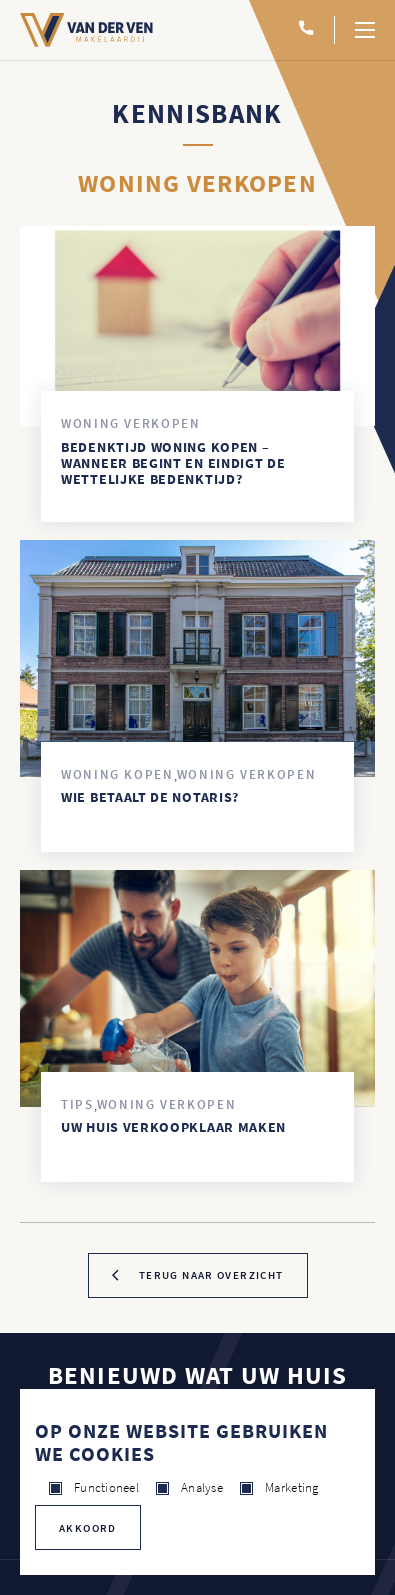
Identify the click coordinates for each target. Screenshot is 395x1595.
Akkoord (88, 1528)
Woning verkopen (130, 423)
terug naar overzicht (211, 1275)
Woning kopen (117, 774)
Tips (77, 1104)
